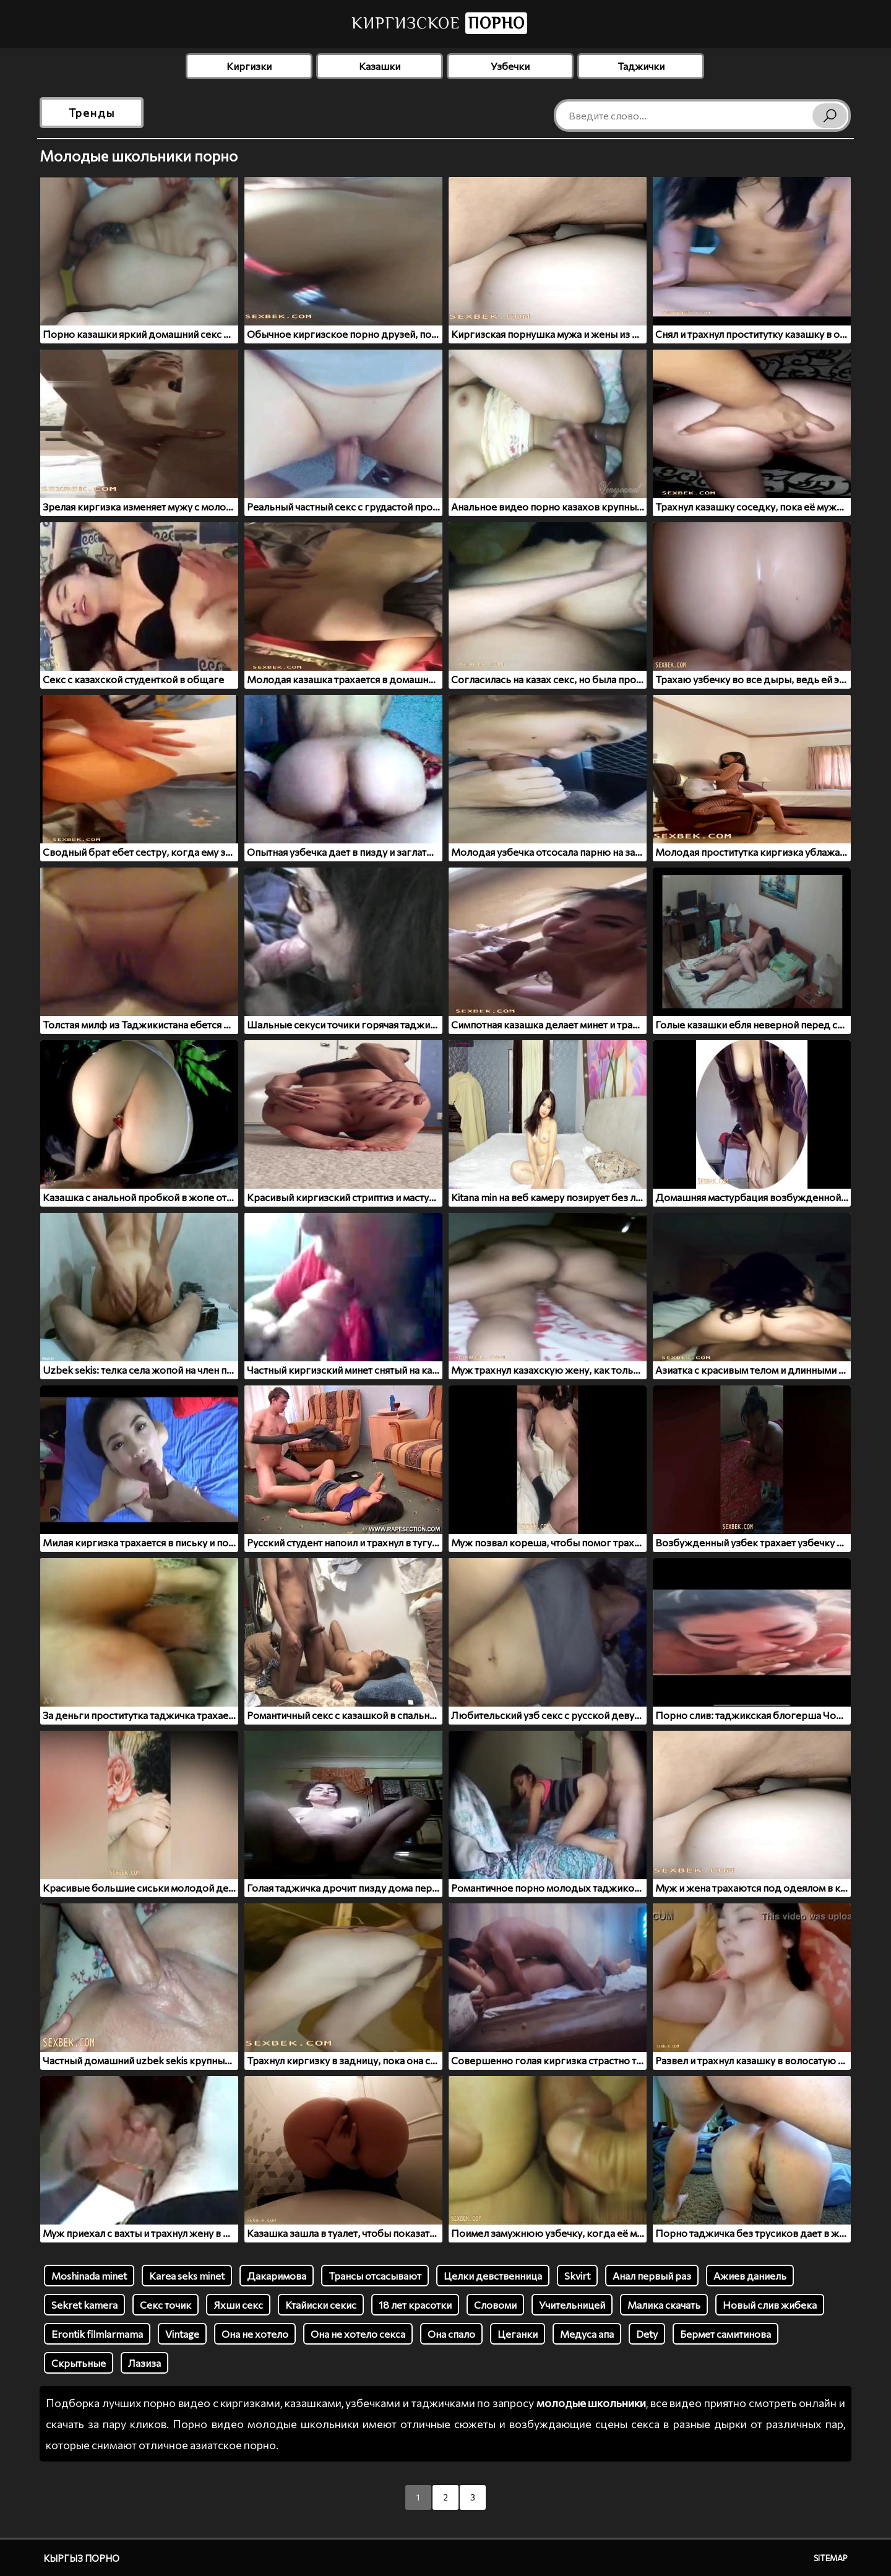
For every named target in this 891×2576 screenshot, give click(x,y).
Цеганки (517, 2334)
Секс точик (165, 2305)
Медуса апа (587, 2334)
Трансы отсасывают (375, 2275)
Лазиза (144, 2363)
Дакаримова (276, 2275)
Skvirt (577, 2275)
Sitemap (831, 2558)
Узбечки (510, 66)
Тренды (92, 112)
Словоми (495, 2305)
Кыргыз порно (81, 2558)
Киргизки (249, 66)
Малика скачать (663, 2305)
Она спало (451, 2334)
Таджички (641, 66)
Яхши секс (238, 2305)
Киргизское (439, 23)
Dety (647, 2334)
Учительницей (572, 2305)
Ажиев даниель (749, 2275)
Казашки (379, 66)
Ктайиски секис (320, 2305)
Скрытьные (78, 2363)
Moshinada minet (89, 2275)
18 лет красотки (415, 2305)
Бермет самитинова (725, 2334)
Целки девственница (493, 2275)
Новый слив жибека (770, 2305)
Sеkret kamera (84, 2305)
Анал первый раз (652, 2275)
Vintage (182, 2334)
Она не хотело (255, 2334)
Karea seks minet (187, 2275)
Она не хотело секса (358, 2334)
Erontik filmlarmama (97, 2334)
